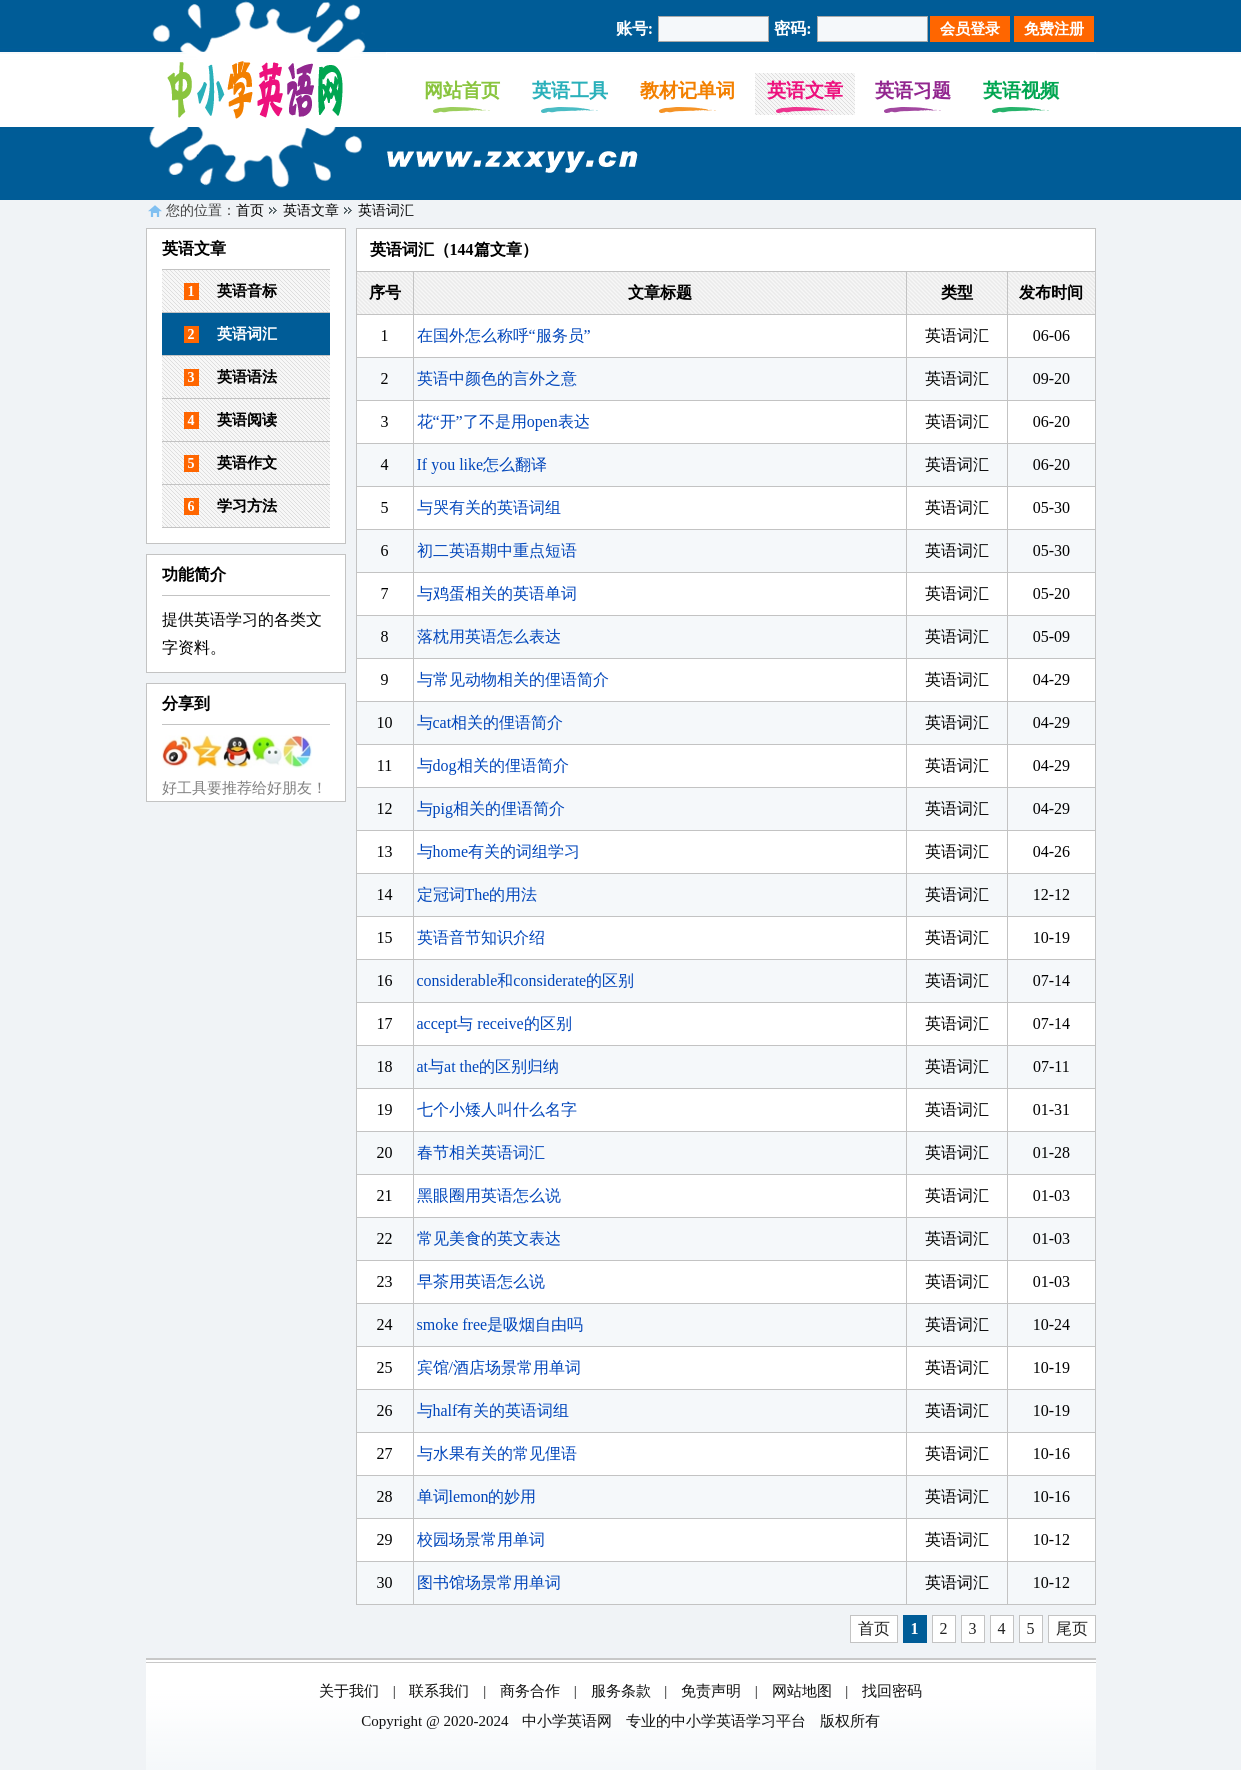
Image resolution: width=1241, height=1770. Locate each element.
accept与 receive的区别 (494, 1023)
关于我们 (349, 1691)
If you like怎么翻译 (482, 464)
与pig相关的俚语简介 (491, 808)
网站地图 (802, 1691)
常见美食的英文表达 (489, 1238)
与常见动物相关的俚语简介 (513, 679)
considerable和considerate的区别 (526, 980)
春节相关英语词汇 (481, 1152)
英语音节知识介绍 (481, 937)
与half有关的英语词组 (493, 1410)
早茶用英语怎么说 (481, 1281)
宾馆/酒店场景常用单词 (499, 1367)
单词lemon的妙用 (477, 1496)
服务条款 (621, 1691)
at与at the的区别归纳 (488, 1066)
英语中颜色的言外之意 (497, 378)
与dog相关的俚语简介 (493, 765)
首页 (250, 210)
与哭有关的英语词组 (489, 507)
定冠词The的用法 (477, 894)
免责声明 (711, 1691)
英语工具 (570, 90)
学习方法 (230, 506)
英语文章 (805, 90)
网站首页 (462, 90)
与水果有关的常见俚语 (497, 1453)
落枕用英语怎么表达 (489, 636)
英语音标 (230, 291)
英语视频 (1021, 90)
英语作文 (230, 463)
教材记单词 (687, 90)
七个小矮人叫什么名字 (497, 1109)
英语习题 (913, 90)
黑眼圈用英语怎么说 (489, 1195)
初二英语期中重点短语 (497, 550)
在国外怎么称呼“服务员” (504, 335)
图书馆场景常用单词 (489, 1582)
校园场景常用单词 (481, 1539)
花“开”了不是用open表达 (503, 421)
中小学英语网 (567, 1721)
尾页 (1072, 1628)
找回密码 (892, 1691)
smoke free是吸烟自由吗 (500, 1324)
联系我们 (439, 1691)
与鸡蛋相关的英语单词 (497, 593)
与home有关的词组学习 (499, 851)
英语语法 (230, 377)
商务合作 (530, 1691)
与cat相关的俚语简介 (490, 722)
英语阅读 (230, 420)
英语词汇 (386, 210)
